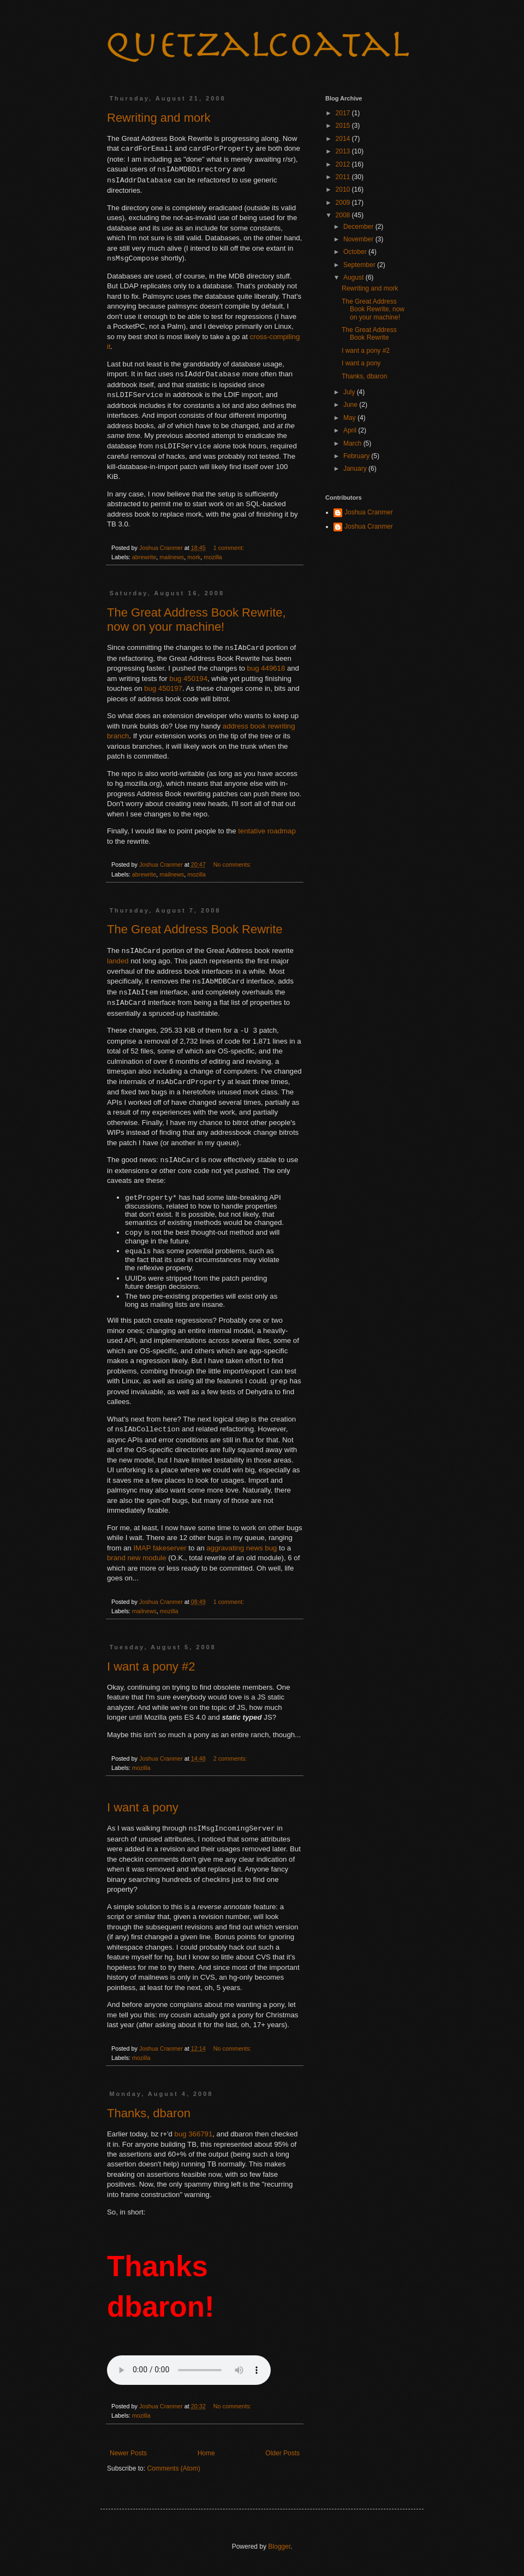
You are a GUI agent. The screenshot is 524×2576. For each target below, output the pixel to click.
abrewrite (144, 557)
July (350, 392)
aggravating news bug (241, 1551)
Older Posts (282, 2456)
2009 (344, 202)
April (350, 430)
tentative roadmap (267, 831)
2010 (344, 189)
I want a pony (142, 1810)
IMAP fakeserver (159, 1551)
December (359, 226)
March (353, 443)
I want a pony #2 (151, 1670)
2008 (344, 215)
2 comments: (231, 1761)
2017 (344, 113)
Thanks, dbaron (148, 2116)
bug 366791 (194, 2137)
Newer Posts (128, 2456)
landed (118, 961)
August (354, 277)
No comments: (233, 864)
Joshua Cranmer (368, 512)
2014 (344, 139)
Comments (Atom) (173, 2472)
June (351, 404)
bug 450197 (163, 688)
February (357, 456)
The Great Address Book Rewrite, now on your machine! (196, 619)
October (355, 252)
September (360, 265)
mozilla (213, 557)
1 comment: (229, 547)
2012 (344, 164)
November (359, 239)
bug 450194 (188, 678)
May (350, 418)
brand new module (136, 1561)
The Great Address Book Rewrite (195, 929)
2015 (344, 125)
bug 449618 (266, 668)
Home (206, 2456)
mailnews (171, 557)
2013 (344, 151)
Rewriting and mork (159, 118)
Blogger (279, 2550)
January (355, 468)
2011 (344, 177)
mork (193, 557)
